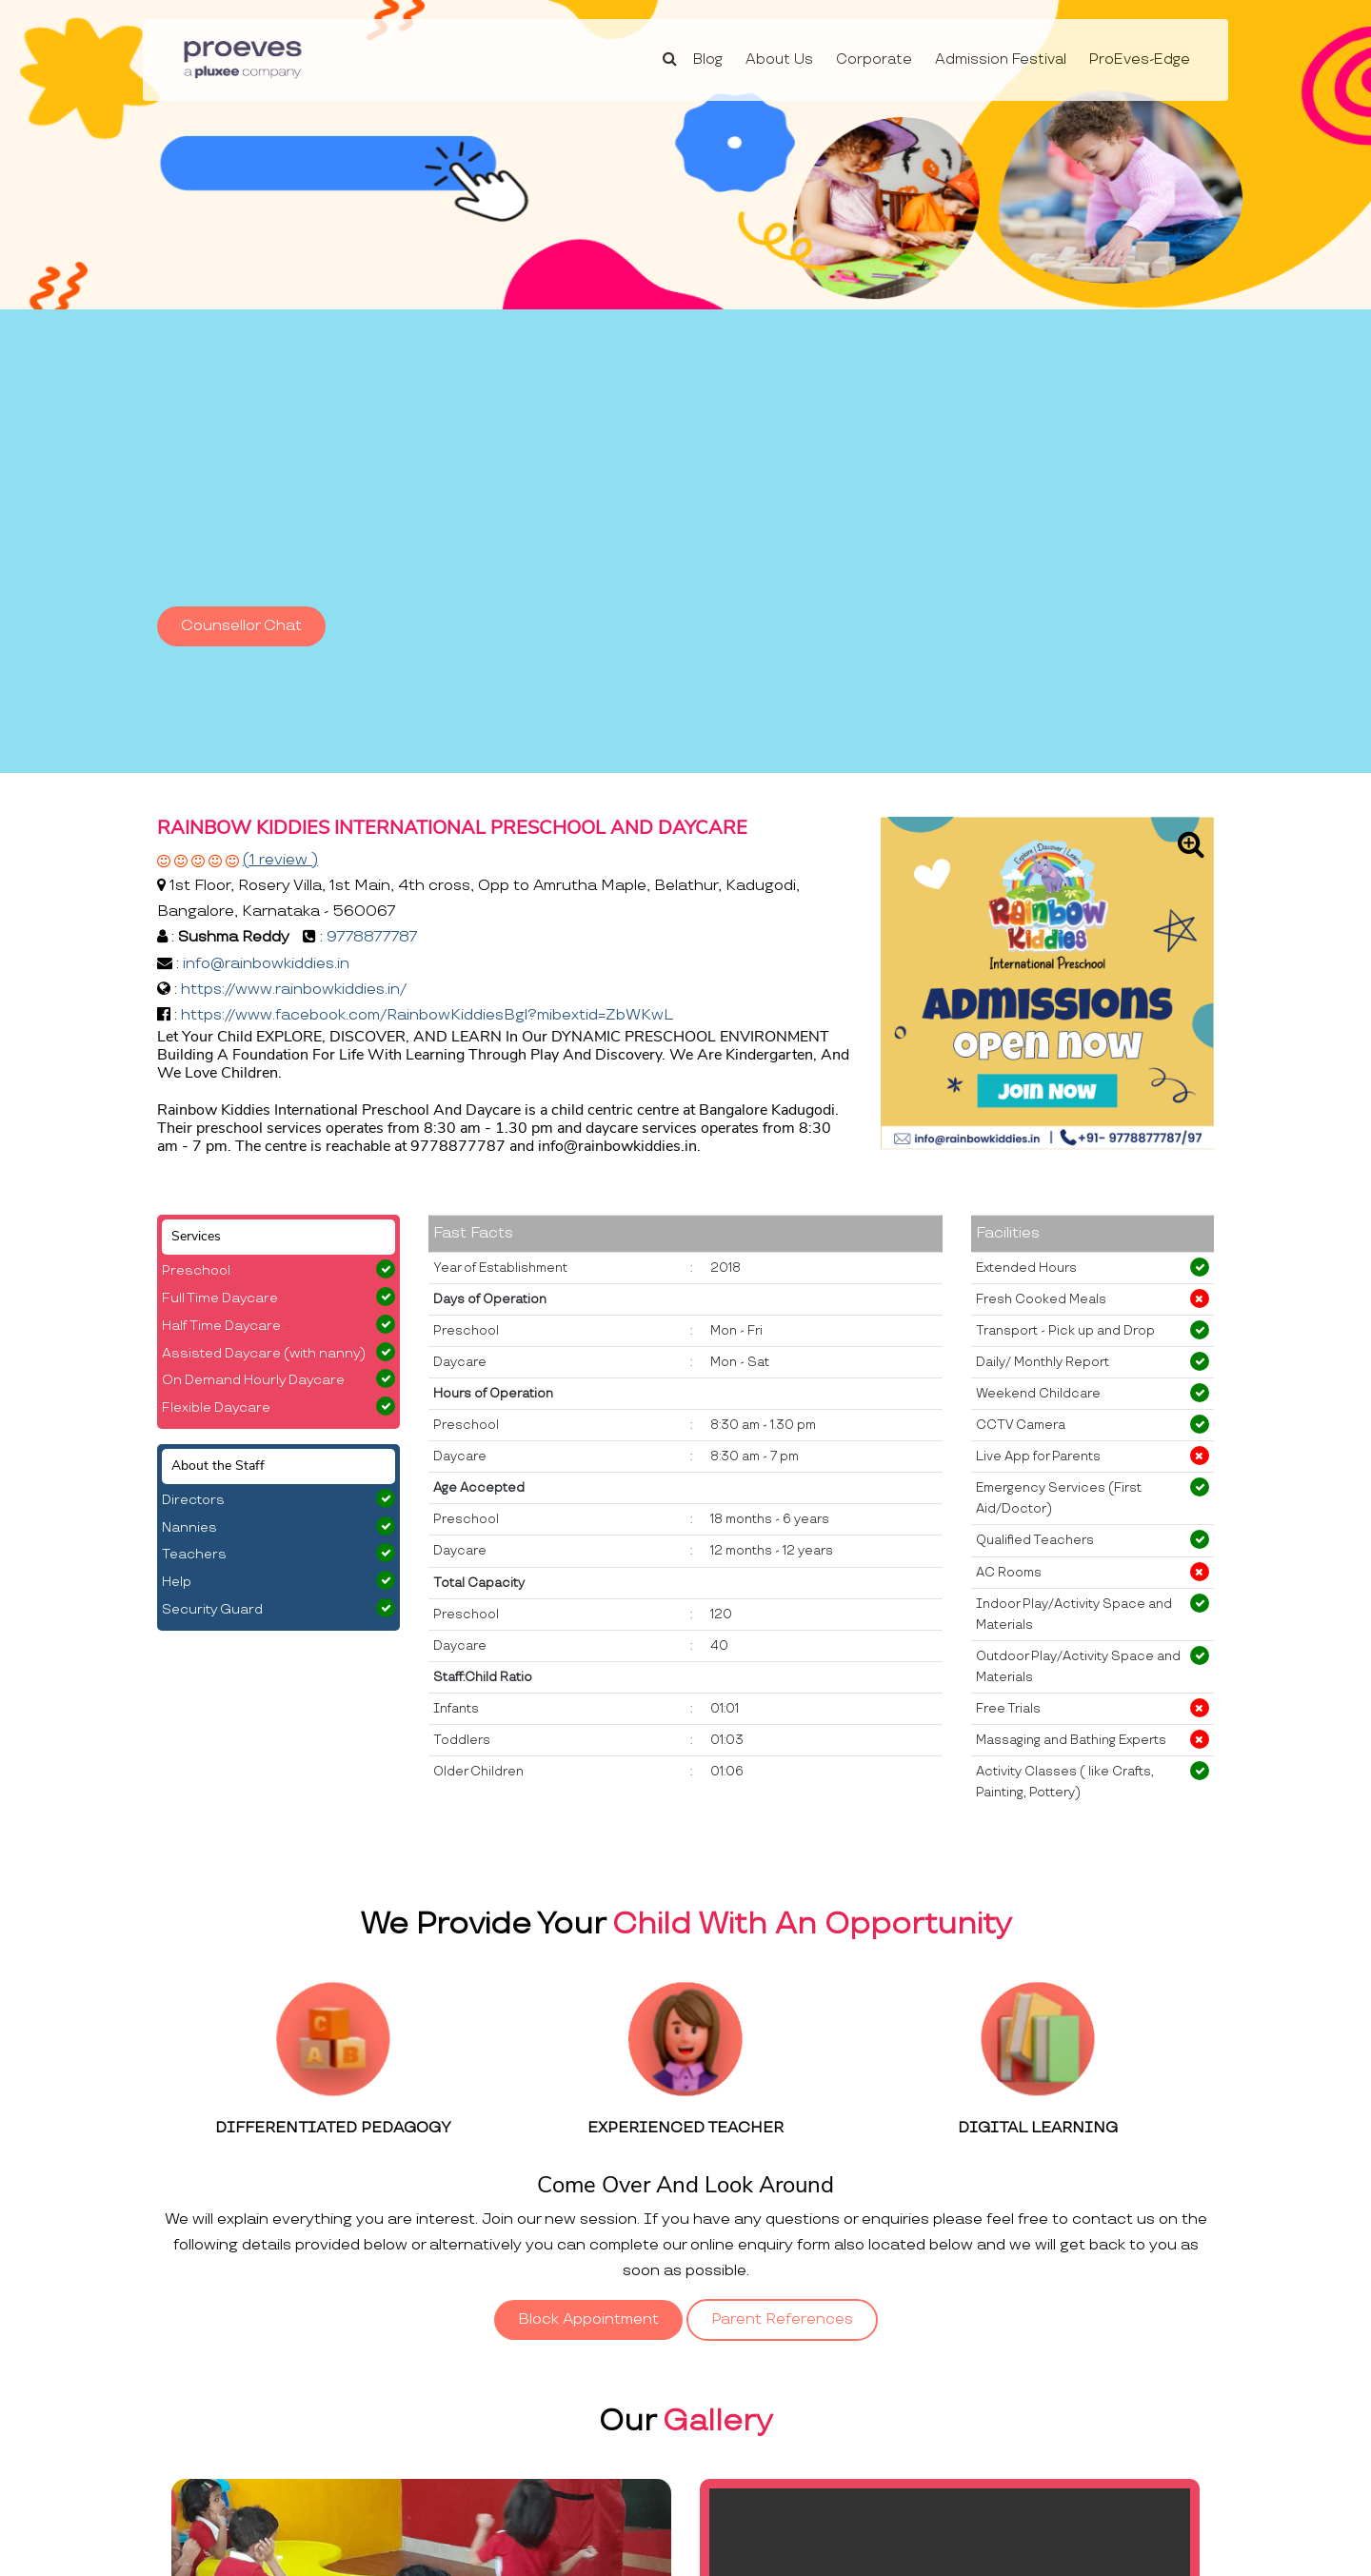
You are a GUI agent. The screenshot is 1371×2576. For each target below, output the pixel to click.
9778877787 (372, 937)
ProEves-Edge (1139, 59)
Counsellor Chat (241, 626)
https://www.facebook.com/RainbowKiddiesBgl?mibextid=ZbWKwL (427, 1015)
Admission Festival (1000, 59)
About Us (779, 59)
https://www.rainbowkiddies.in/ (294, 990)
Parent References (782, 2319)
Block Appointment (588, 2319)
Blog (708, 59)
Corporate (874, 59)
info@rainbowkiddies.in (266, 964)
